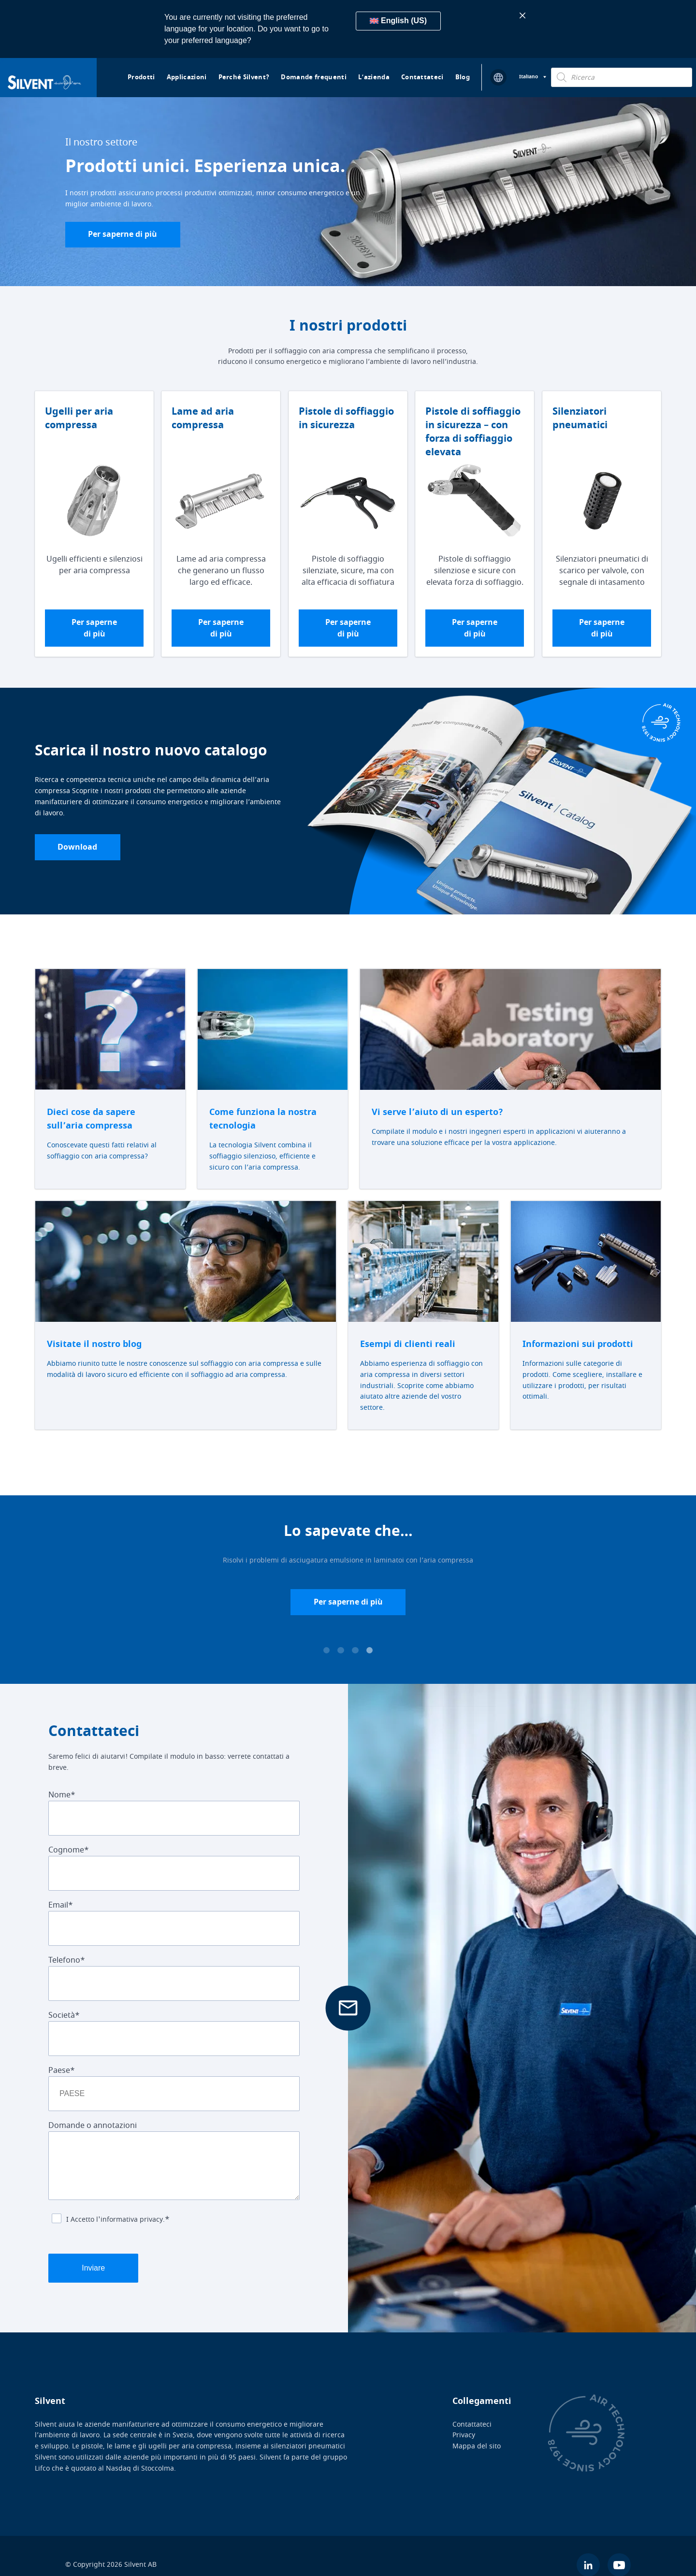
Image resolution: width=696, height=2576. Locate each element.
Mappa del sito (476, 2428)
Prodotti (141, 77)
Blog (462, 77)
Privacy (463, 2417)
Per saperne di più (125, 235)
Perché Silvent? (244, 77)
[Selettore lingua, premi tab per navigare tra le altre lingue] (532, 77)
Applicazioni (187, 77)
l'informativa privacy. (130, 2223)
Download (80, 849)
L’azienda (374, 77)
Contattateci (422, 77)
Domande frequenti (314, 77)
